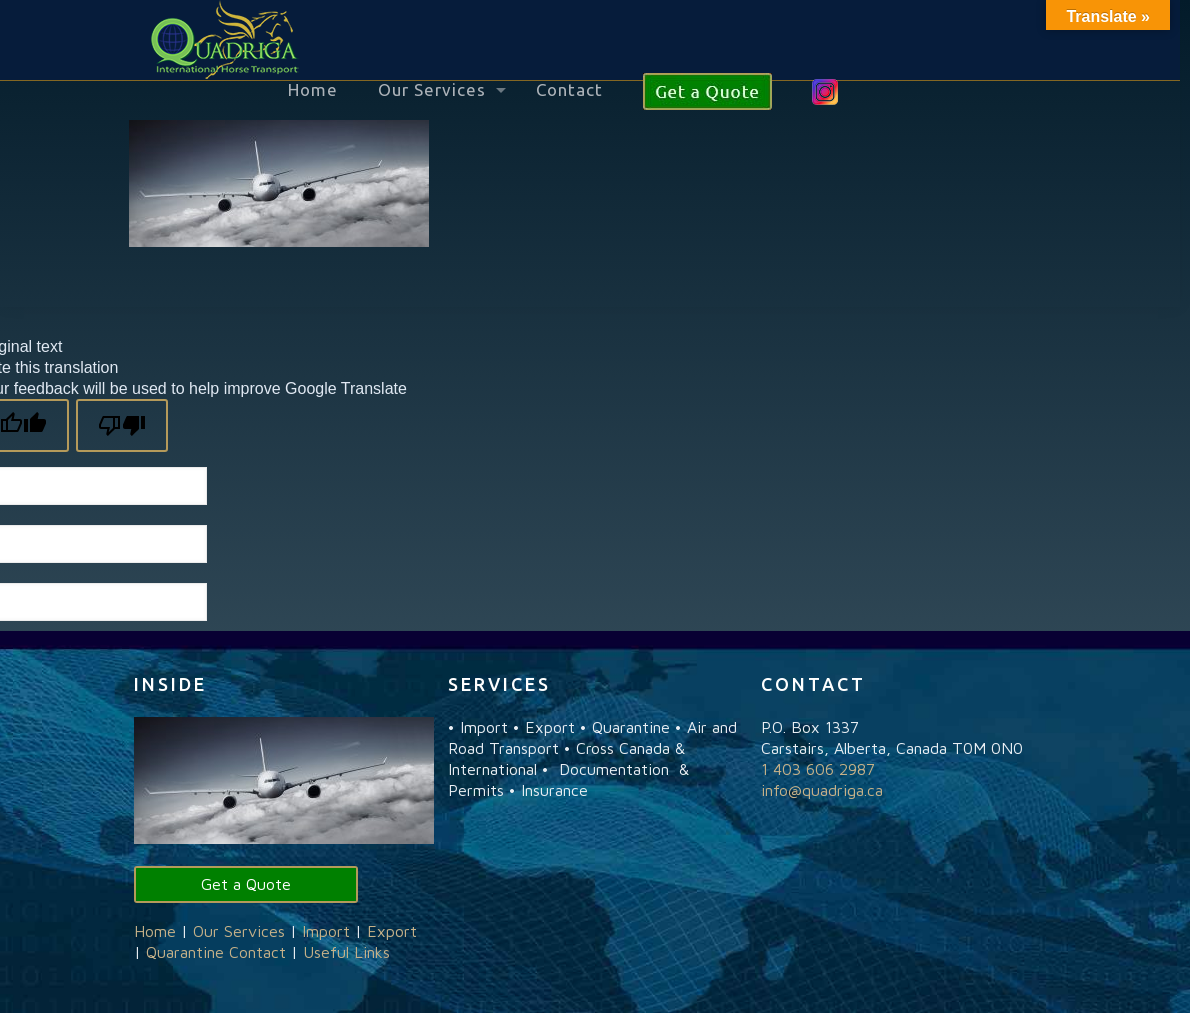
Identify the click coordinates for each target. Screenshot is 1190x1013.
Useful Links (346, 952)
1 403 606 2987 (818, 769)
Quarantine (185, 952)
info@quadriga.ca (822, 790)
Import (326, 931)
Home (155, 931)
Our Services (239, 931)
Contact (257, 952)
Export (392, 931)
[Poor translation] (122, 425)
